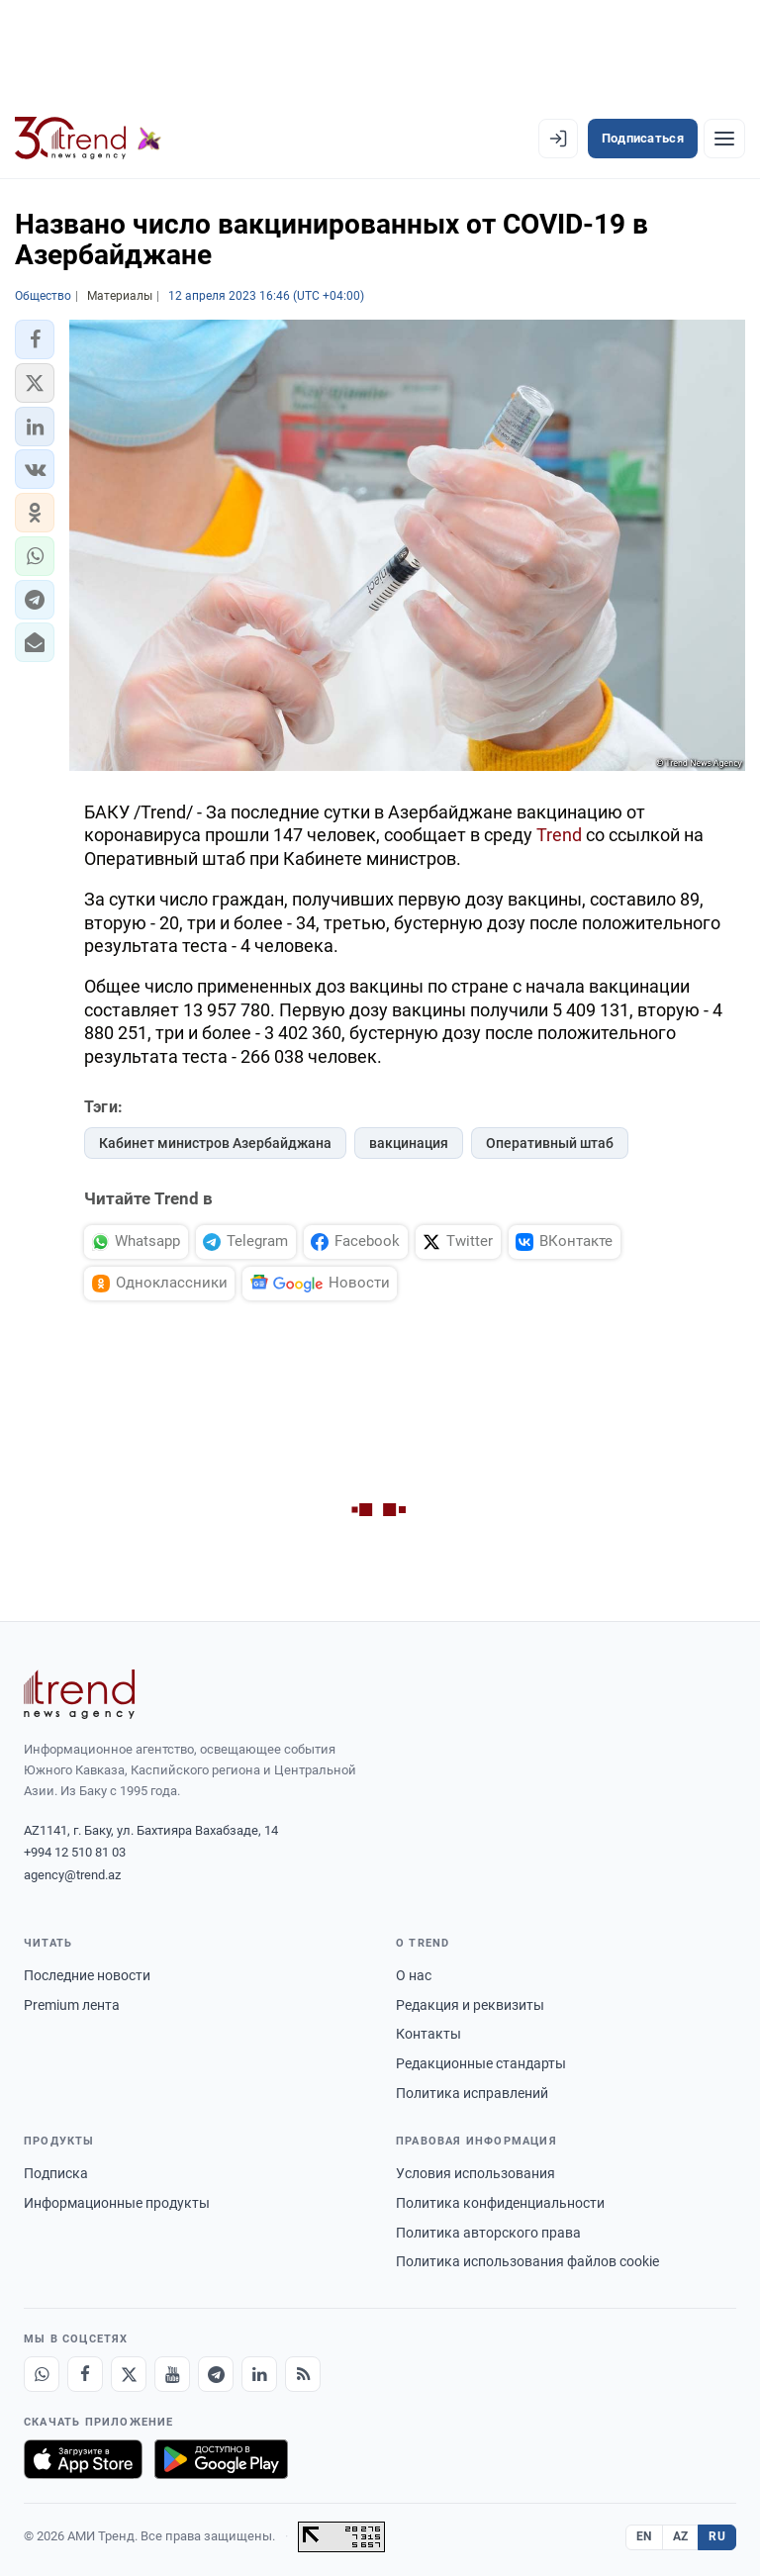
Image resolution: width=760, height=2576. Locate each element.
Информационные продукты (117, 2203)
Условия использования (475, 2173)
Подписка (56, 2173)
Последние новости (87, 1975)
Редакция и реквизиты (470, 2005)
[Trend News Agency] (79, 1694)
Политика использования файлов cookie (527, 2261)
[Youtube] (172, 2374)
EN (644, 2536)
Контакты (428, 2034)
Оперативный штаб (550, 1143)
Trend (559, 834)
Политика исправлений (472, 2093)
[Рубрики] (724, 138)
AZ (681, 2536)
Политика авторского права (488, 2233)
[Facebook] (85, 2374)
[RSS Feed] (303, 2374)
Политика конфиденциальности (500, 2203)
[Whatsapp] (41, 2374)
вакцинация (408, 1143)
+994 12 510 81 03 (75, 1852)
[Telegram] (216, 2374)
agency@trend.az (72, 1874)
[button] (34, 339)
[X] (128, 2374)
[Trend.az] (88, 138)
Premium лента (72, 2005)
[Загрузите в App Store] (83, 2459)
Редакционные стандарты (481, 2063)
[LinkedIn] (259, 2374)
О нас (413, 1975)
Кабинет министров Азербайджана (215, 1143)
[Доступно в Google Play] (221, 2459)
